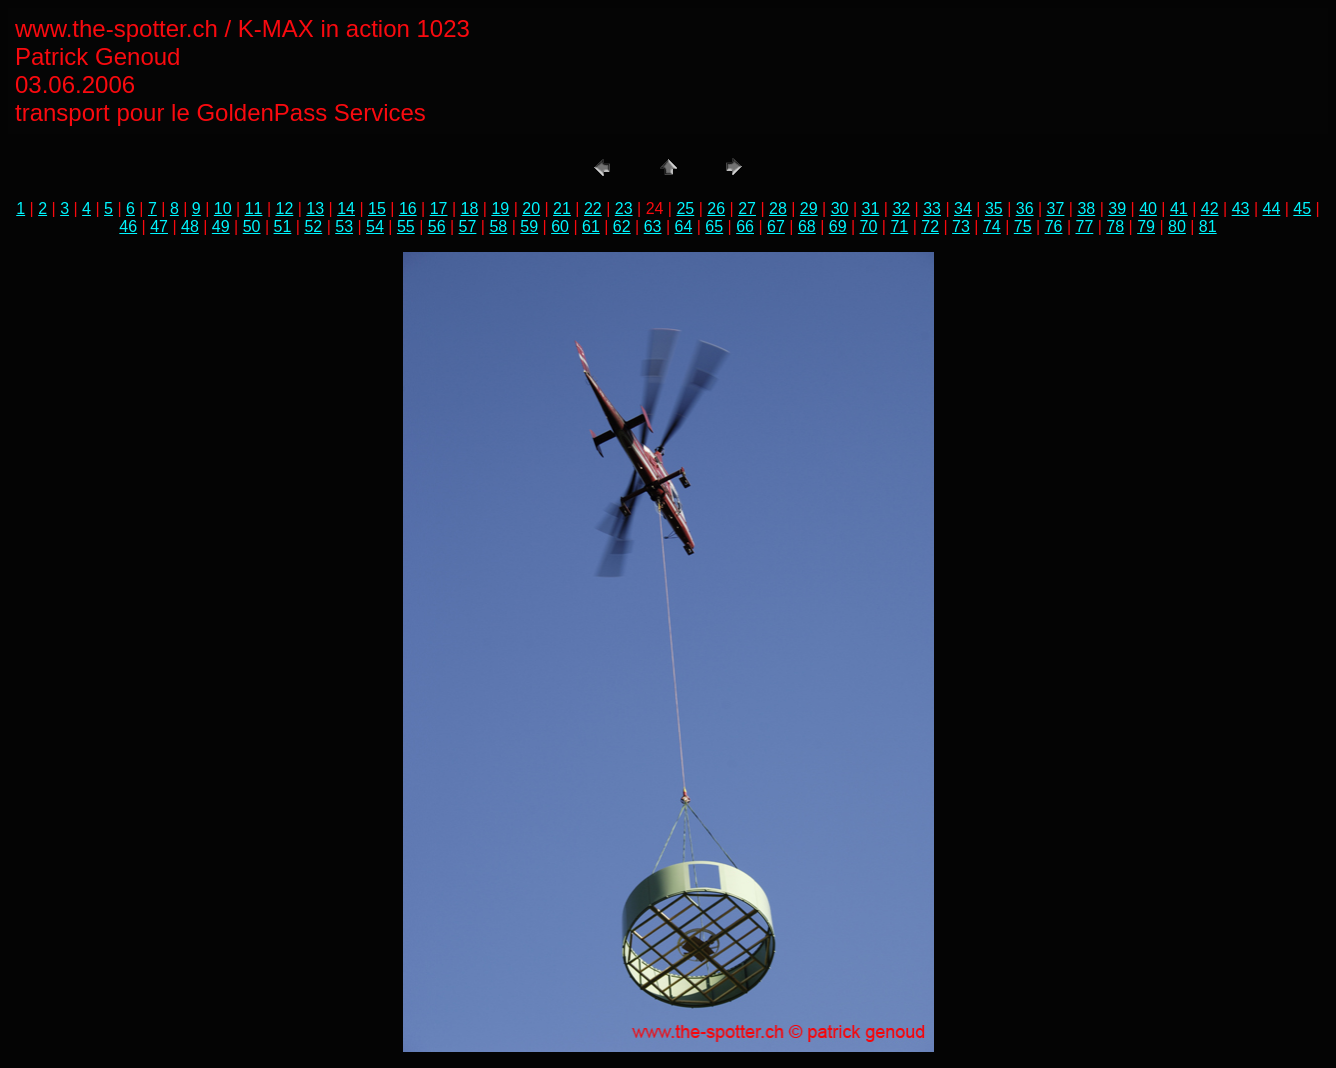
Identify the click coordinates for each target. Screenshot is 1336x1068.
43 (1241, 208)
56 (437, 226)
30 (840, 208)
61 (591, 226)
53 (344, 226)
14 (346, 208)
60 (560, 226)
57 (468, 226)
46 (128, 226)
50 (252, 226)
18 (470, 208)
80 (1177, 226)
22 (593, 208)
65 (714, 226)
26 (716, 208)
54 (375, 226)
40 (1148, 208)
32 (901, 208)
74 (992, 226)
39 (1117, 208)
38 (1086, 208)
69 (838, 226)
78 (1115, 226)
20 (531, 208)
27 (747, 208)
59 (529, 226)
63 (653, 226)
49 (221, 226)
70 (869, 226)
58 (498, 226)
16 (408, 208)
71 (899, 226)
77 (1084, 226)
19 (500, 208)
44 (1272, 208)
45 (1302, 208)
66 (745, 226)
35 (994, 208)
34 (963, 208)
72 (930, 226)
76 (1054, 226)
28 (778, 208)
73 (961, 226)
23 (624, 208)
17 (439, 208)
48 (190, 226)
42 (1210, 208)
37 (1056, 208)
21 (562, 208)
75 (1023, 226)
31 (871, 208)
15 (377, 208)
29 (809, 208)
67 (776, 226)
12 (285, 208)
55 (406, 226)
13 (315, 208)
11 (254, 208)
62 (622, 226)
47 (159, 226)
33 (932, 208)
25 (685, 208)
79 (1146, 226)
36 (1025, 208)
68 (807, 226)
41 (1179, 208)
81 (1208, 226)
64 (684, 226)
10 (223, 208)
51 (283, 226)
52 (313, 226)
